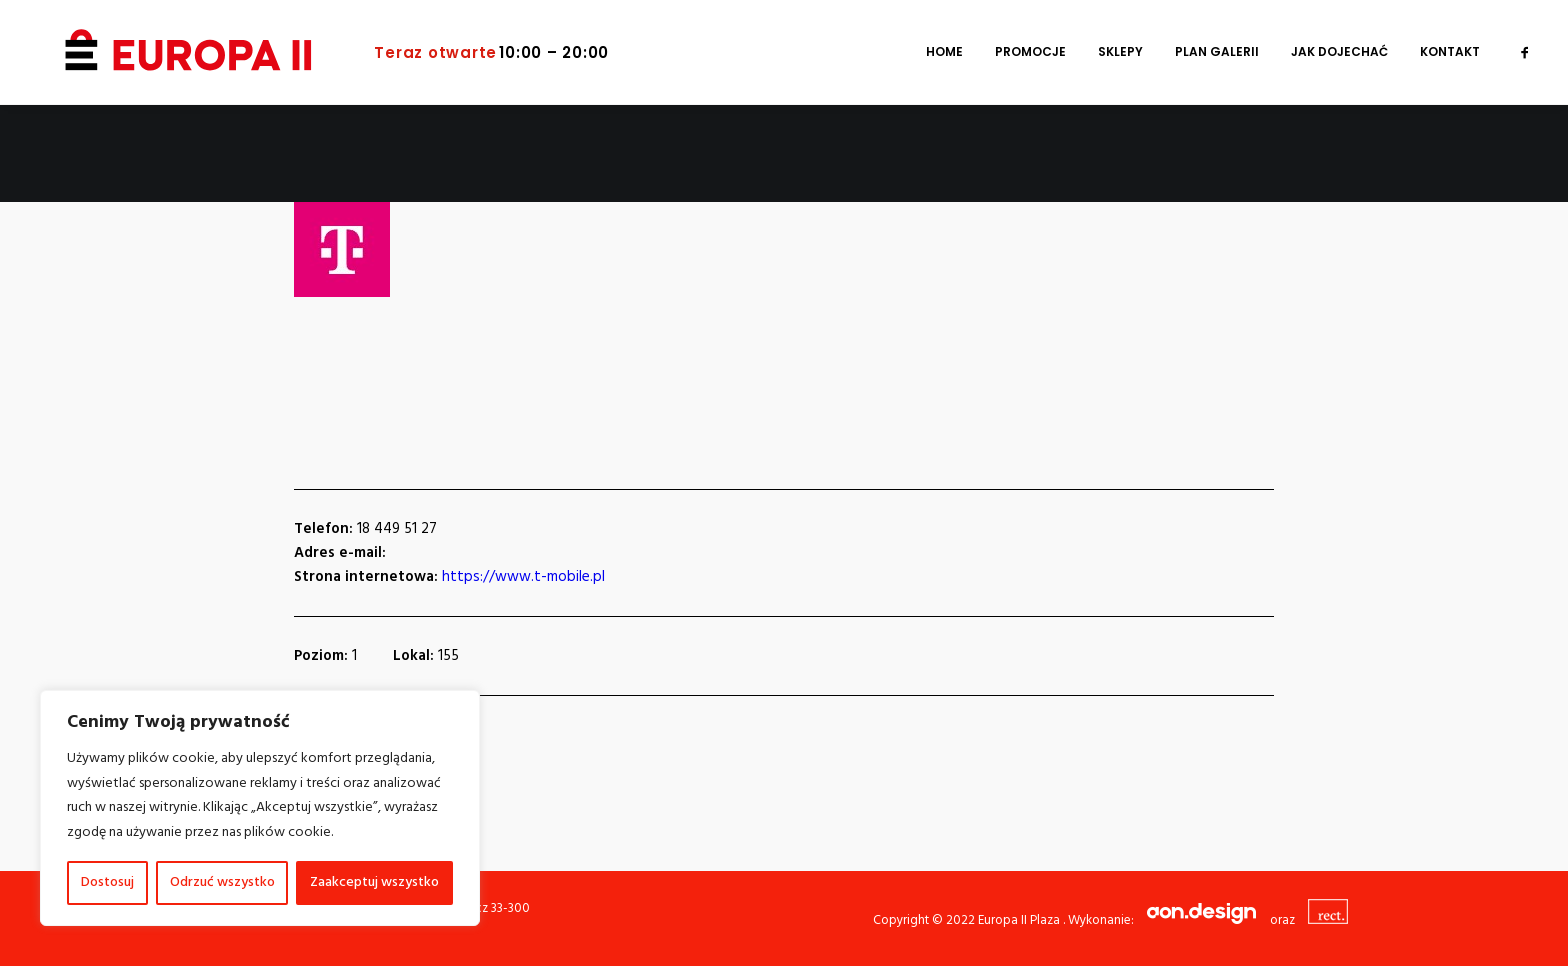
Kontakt (1450, 52)
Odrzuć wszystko (222, 882)
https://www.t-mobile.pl (523, 577)
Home (944, 52)
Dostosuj (107, 882)
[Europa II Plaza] (161, 52)
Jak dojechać (1339, 52)
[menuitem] (944, 52)
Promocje (1030, 52)
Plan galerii (1217, 52)
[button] (1525, 52)
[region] (260, 808)
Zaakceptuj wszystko (374, 882)
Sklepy (1120, 52)
